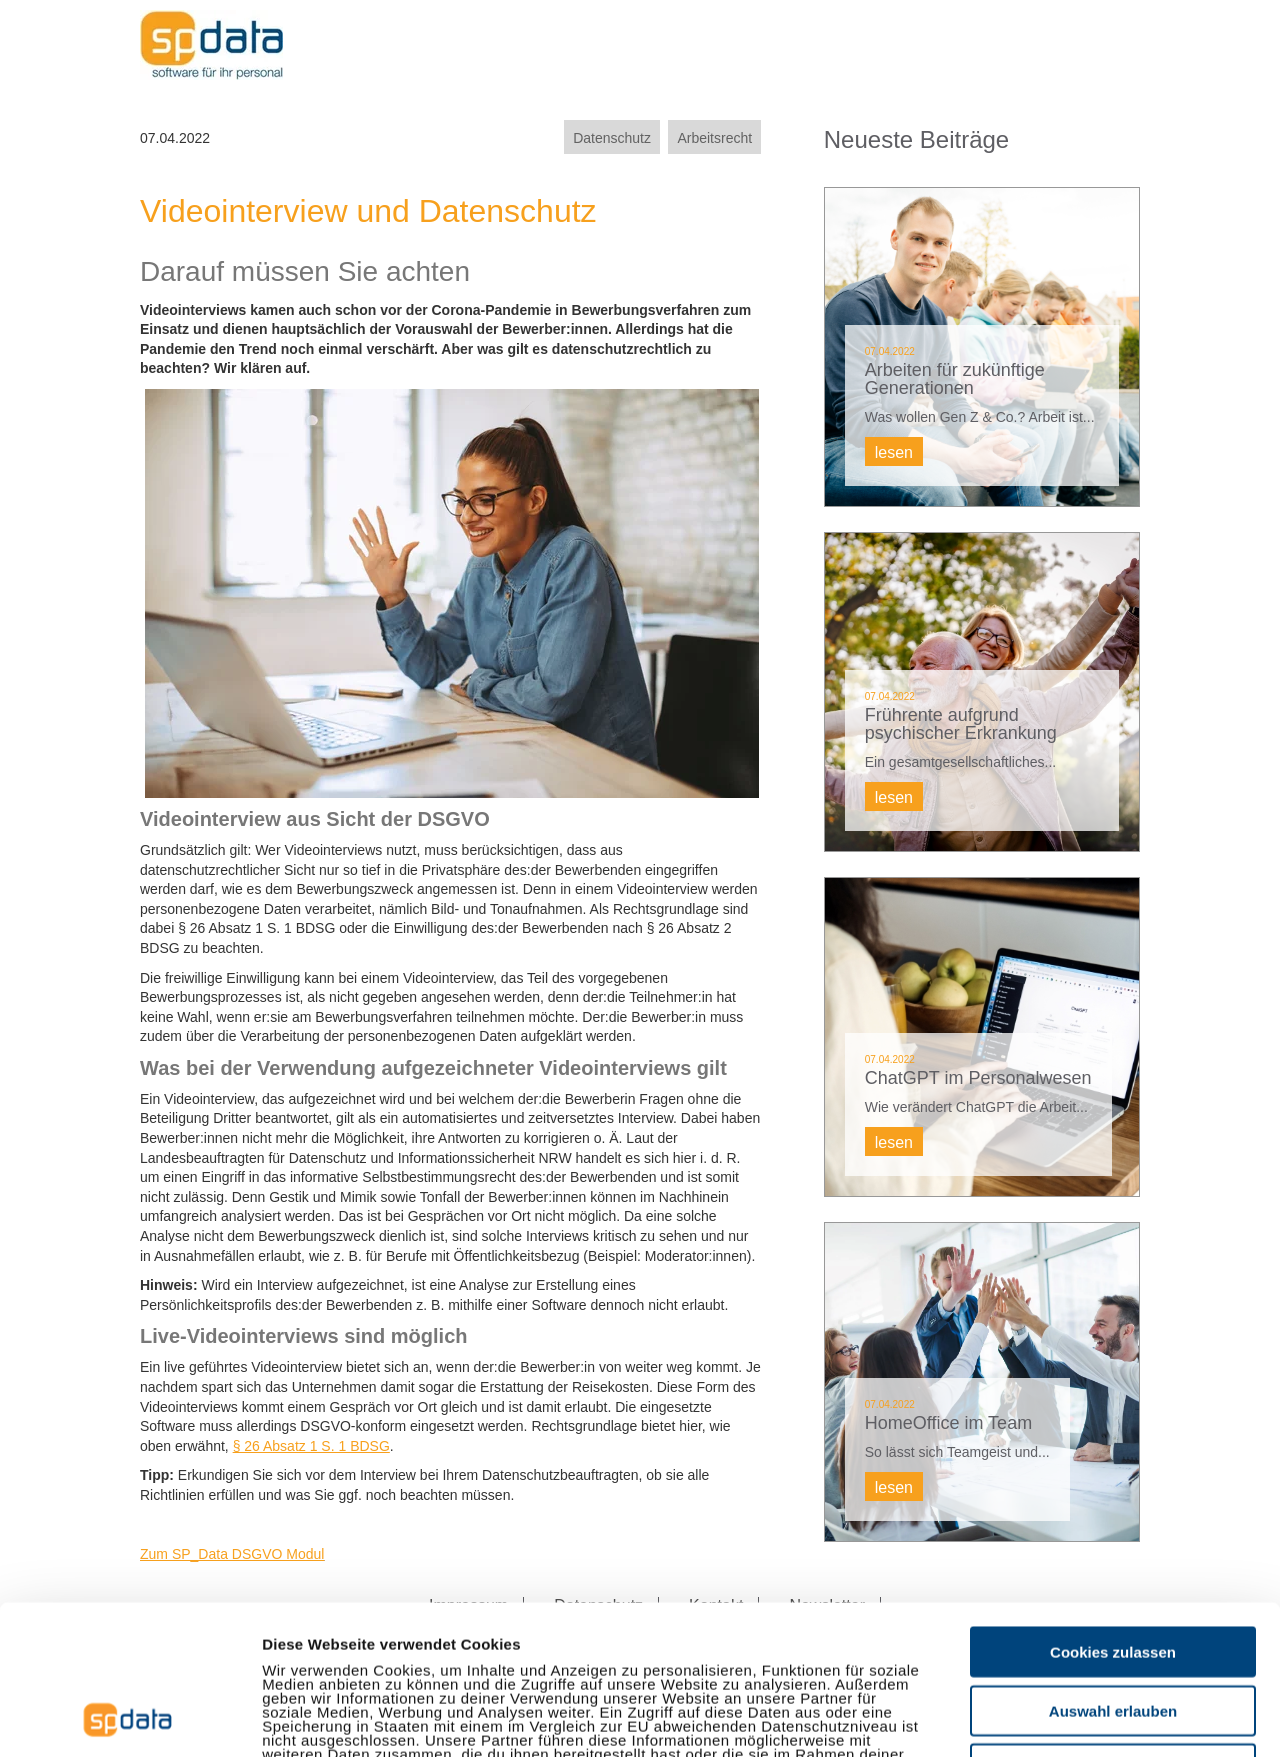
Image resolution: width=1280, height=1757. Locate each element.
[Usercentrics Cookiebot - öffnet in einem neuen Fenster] (129, 1718)
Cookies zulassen (1113, 1511)
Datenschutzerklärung (477, 1641)
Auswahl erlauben (1113, 1570)
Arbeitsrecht (714, 138)
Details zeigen (1063, 1717)
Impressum (304, 1641)
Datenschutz (612, 138)
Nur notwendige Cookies (1113, 1628)
